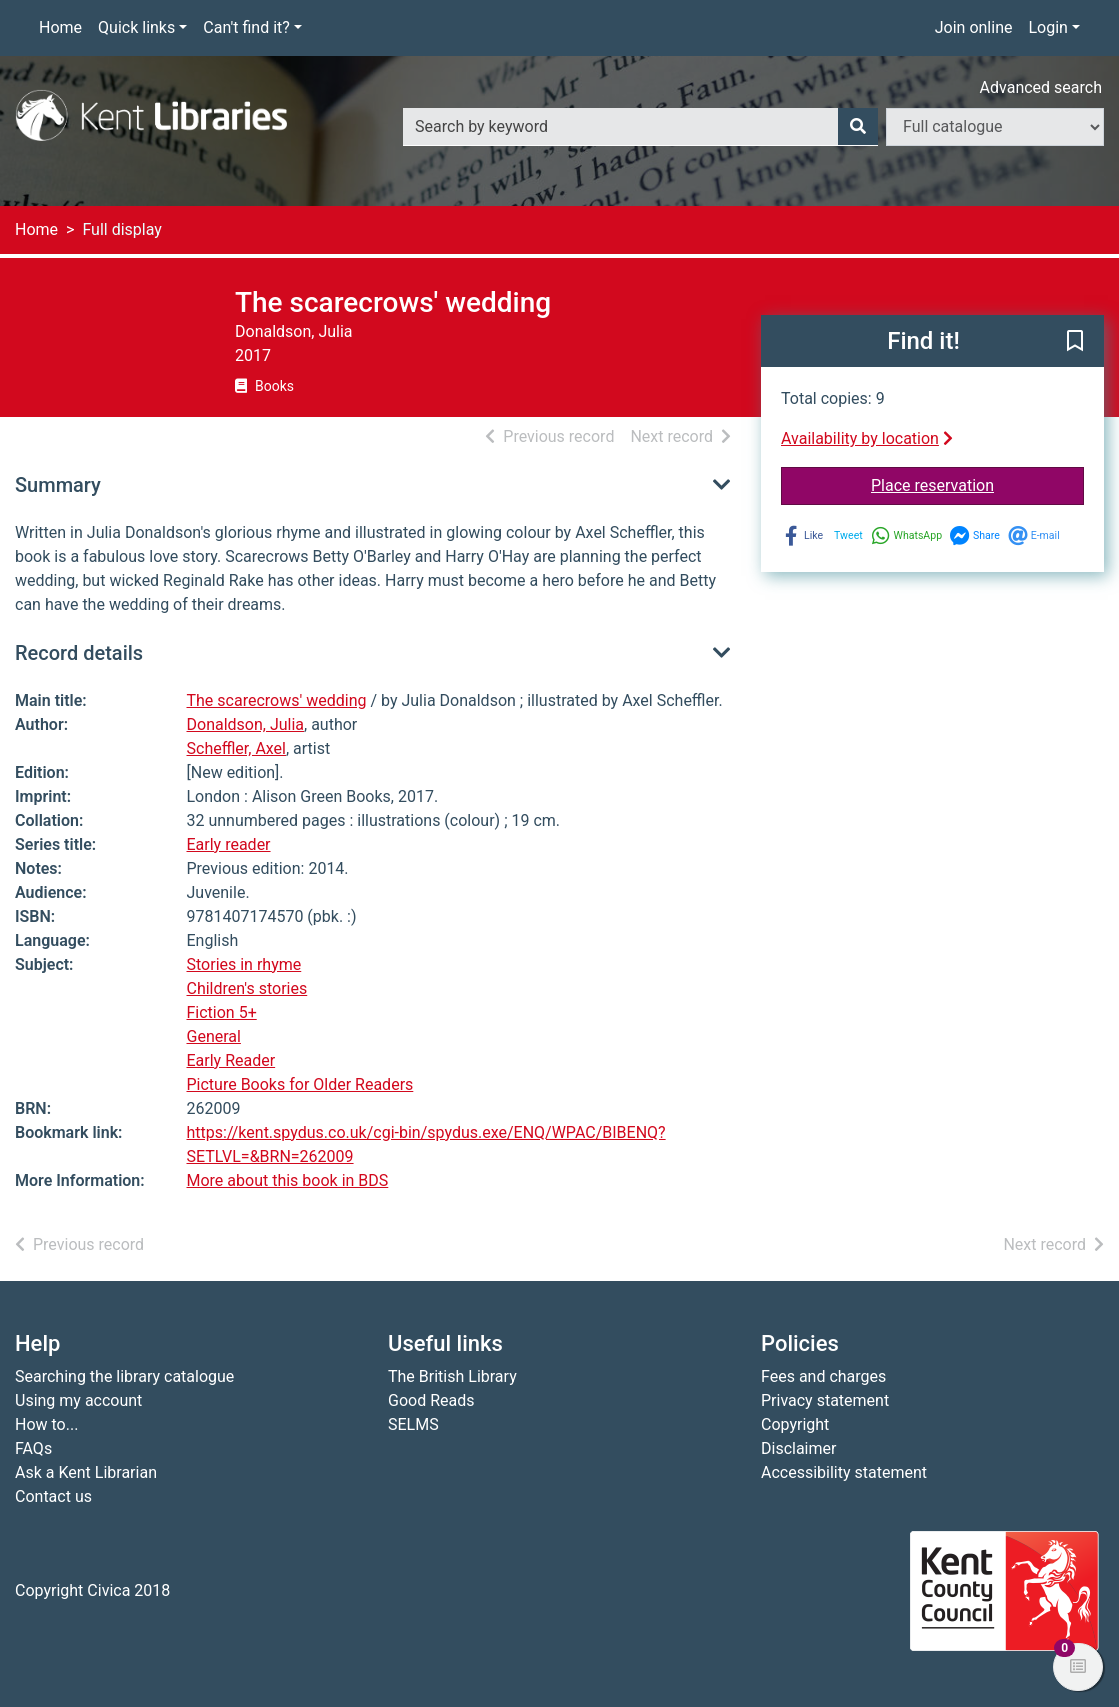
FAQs (33, 1448)
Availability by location (867, 438)
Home (60, 27)
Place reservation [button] (977, 484)
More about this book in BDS (288, 1180)
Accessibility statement (844, 1472)
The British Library (452, 1376)
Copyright (795, 1424)
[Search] (858, 127)
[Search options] (995, 127)
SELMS (413, 1424)
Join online (974, 27)
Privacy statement (825, 1400)
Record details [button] (79, 653)
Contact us (53, 1496)
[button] (1075, 342)
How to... (46, 1424)
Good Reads (431, 1400)
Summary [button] (58, 485)
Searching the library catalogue (124, 1376)
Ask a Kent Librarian (86, 1472)
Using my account (78, 1400)
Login (1047, 27)
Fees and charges (823, 1376)
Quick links (136, 27)
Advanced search (1041, 87)
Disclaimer (798, 1448)
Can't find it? (246, 27)
